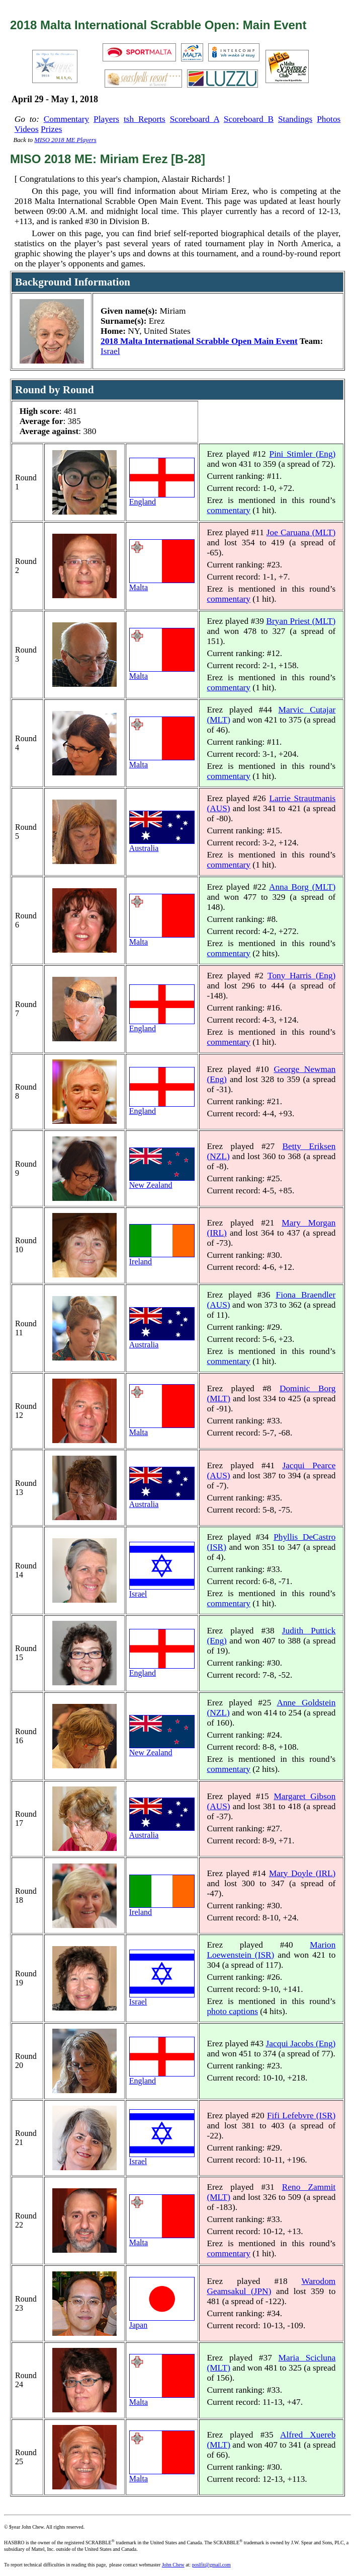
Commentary (66, 119)
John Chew (173, 2564)
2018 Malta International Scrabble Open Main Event (199, 341)
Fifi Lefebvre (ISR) (301, 2115)
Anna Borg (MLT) (302, 887)
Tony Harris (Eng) (301, 975)
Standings (295, 119)
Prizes (51, 129)
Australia (162, 844)
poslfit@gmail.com (211, 2564)
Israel (110, 351)
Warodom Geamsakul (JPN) (271, 2286)
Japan (162, 2321)
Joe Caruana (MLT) (301, 532)
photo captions (232, 2011)
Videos (27, 129)
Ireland (162, 1258)
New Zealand (162, 1181)
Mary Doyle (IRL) (302, 1873)
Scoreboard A (194, 119)
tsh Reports (144, 119)
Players (106, 119)
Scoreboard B (249, 119)
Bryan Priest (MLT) (301, 621)
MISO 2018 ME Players (65, 140)
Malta (162, 584)
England (162, 498)
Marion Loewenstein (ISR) (271, 1950)
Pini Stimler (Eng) (303, 454)
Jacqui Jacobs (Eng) (301, 2043)
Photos (328, 119)
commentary (228, 510)
